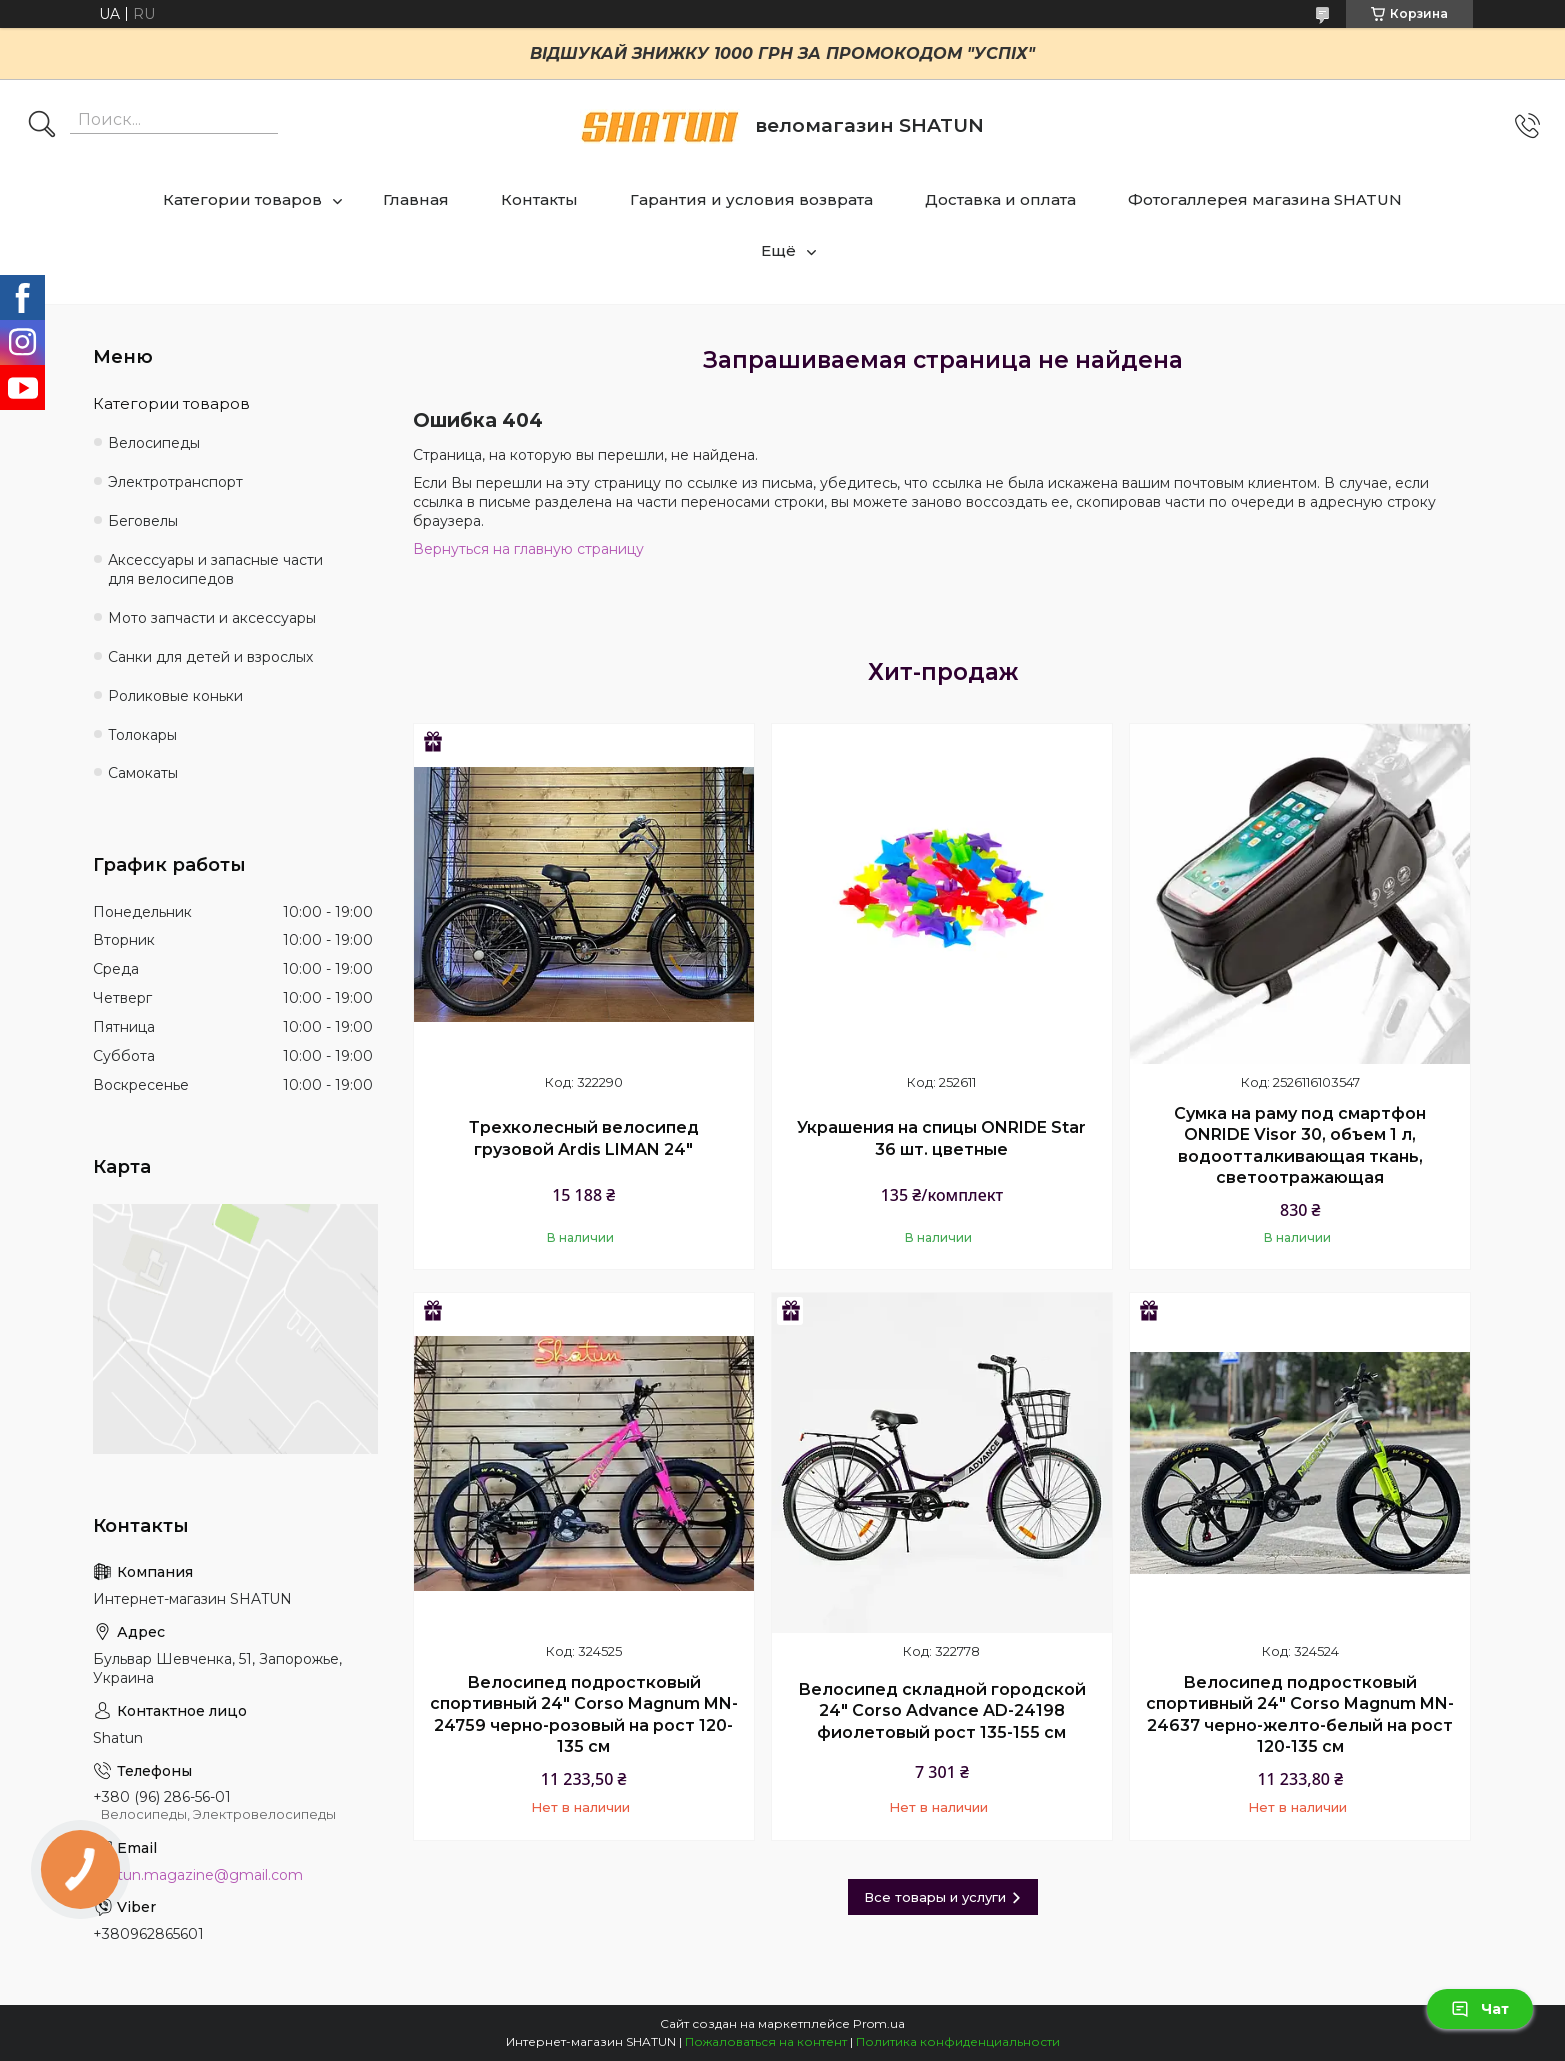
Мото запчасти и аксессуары (212, 618)
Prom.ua (879, 2023)
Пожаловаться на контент (766, 2041)
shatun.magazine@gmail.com (198, 1875)
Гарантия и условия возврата (751, 199)
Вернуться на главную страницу (528, 549)
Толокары (142, 735)
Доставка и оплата (1000, 199)
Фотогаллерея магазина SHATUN (1265, 199)
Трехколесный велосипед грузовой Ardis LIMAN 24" (584, 1138)
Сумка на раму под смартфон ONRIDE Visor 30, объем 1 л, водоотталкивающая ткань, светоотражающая (1300, 1146)
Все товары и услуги (935, 1897)
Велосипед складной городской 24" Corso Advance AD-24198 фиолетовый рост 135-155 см (942, 1711)
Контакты (539, 199)
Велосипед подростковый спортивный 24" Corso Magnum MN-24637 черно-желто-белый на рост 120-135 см (1300, 1715)
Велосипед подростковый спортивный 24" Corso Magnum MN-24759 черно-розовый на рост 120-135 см (584, 1715)
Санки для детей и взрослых (210, 657)
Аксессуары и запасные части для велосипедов (215, 569)
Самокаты (143, 773)
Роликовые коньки (175, 696)
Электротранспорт (175, 482)
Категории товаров (242, 199)
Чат (1480, 2009)
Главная (416, 199)
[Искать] (42, 126)
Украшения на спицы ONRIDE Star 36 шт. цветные (941, 1138)
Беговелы (143, 521)
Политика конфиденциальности (958, 2041)
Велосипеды (154, 443)
